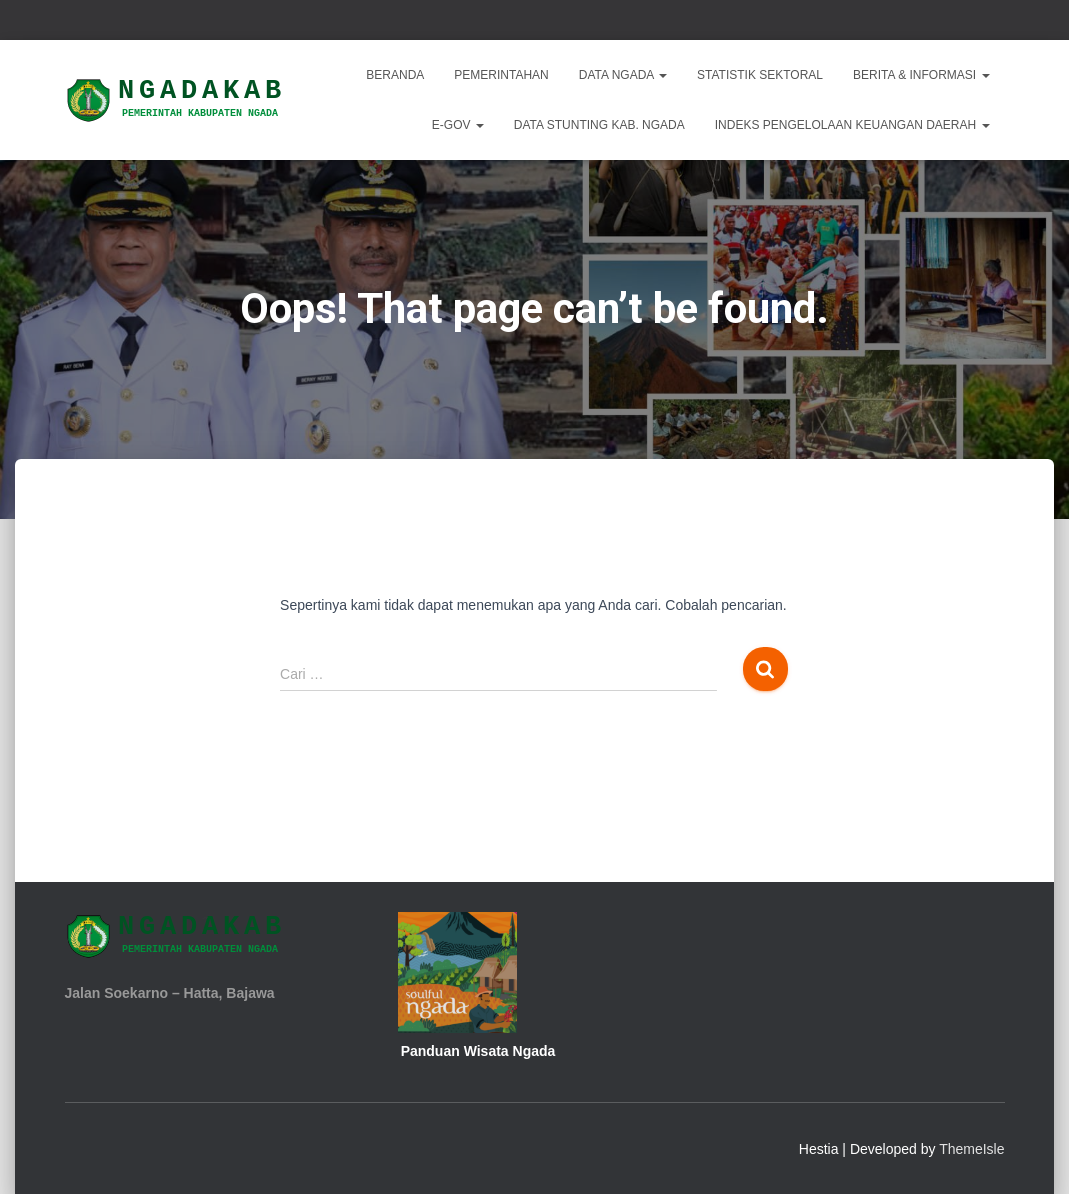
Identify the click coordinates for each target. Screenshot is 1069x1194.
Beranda (395, 75)
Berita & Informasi (921, 75)
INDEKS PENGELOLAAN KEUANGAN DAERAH (852, 125)
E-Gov (458, 125)
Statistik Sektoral (760, 75)
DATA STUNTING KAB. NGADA (599, 125)
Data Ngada (623, 75)
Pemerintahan (501, 75)
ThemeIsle (971, 1149)
